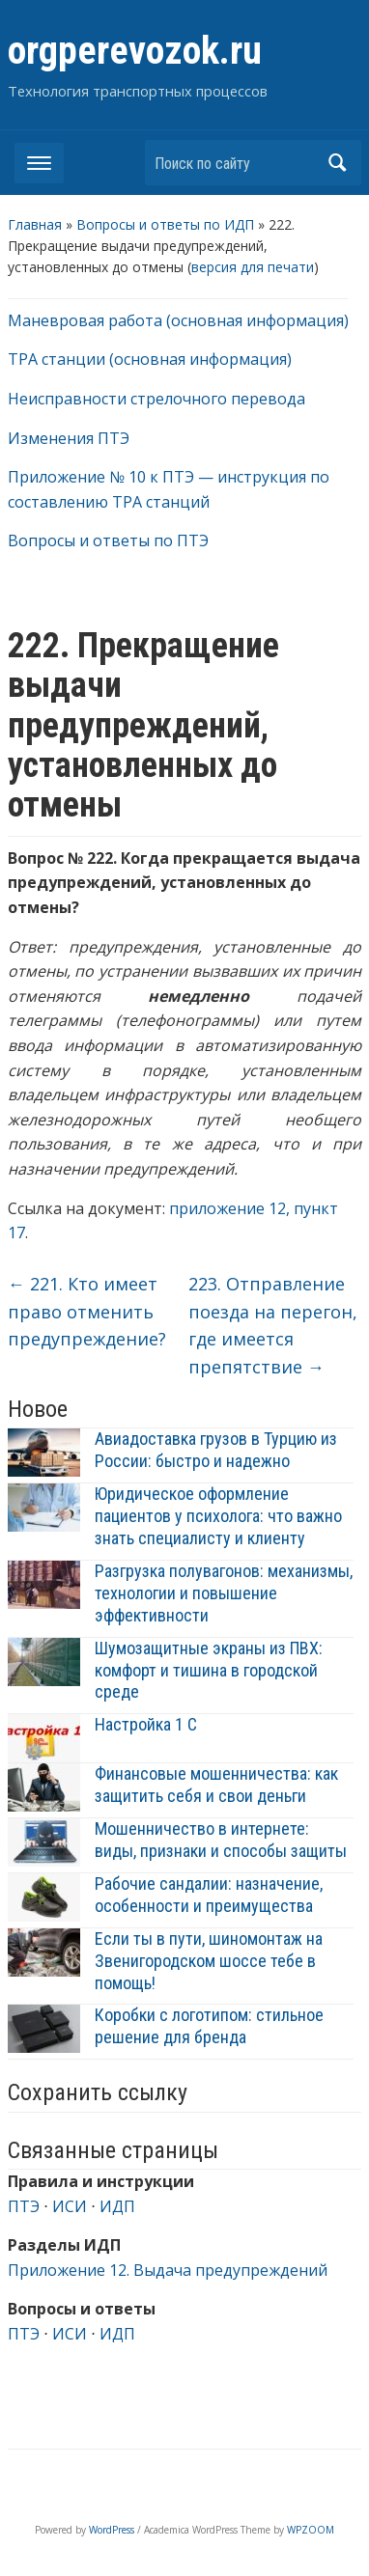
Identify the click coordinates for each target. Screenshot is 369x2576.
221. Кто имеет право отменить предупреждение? (87, 1311)
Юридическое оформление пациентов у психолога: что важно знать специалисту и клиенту (218, 1515)
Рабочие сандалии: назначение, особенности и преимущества (209, 1894)
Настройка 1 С (146, 1724)
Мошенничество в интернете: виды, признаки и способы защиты (221, 1839)
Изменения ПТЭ (68, 438)
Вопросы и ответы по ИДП (165, 224)
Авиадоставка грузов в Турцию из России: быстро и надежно (216, 1449)
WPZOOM (310, 2529)
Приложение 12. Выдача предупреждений (167, 2270)
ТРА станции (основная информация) (150, 359)
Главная (35, 224)
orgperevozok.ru (135, 50)
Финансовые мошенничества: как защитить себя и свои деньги (216, 1784)
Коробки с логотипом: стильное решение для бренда (209, 2026)
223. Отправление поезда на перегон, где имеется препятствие (272, 1325)
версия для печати (252, 267)
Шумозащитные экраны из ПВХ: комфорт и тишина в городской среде (209, 1670)
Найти (337, 162)
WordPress (111, 2529)
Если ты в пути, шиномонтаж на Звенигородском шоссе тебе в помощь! (209, 1960)
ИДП (117, 2206)
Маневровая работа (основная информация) (178, 320)
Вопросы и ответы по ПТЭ (108, 540)
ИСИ (69, 2206)
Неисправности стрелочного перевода (156, 398)
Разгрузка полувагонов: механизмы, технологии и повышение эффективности (224, 1593)
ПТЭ (24, 2206)
